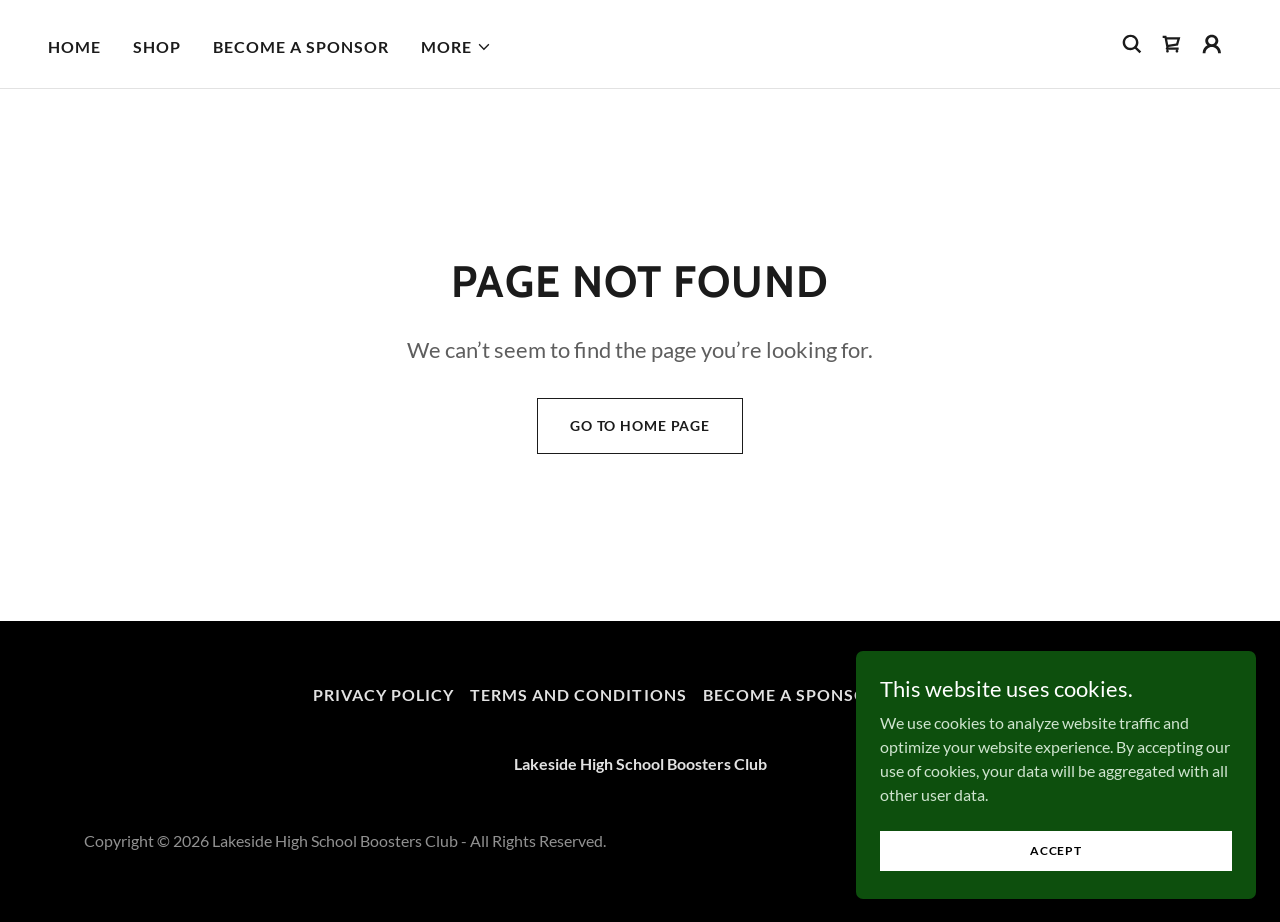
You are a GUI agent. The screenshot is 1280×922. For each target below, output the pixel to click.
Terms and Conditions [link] (578, 694)
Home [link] (74, 46)
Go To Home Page (640, 425)
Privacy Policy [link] (383, 694)
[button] (456, 47)
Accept (1056, 850)
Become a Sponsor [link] (301, 46)
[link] (1172, 44)
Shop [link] (157, 46)
